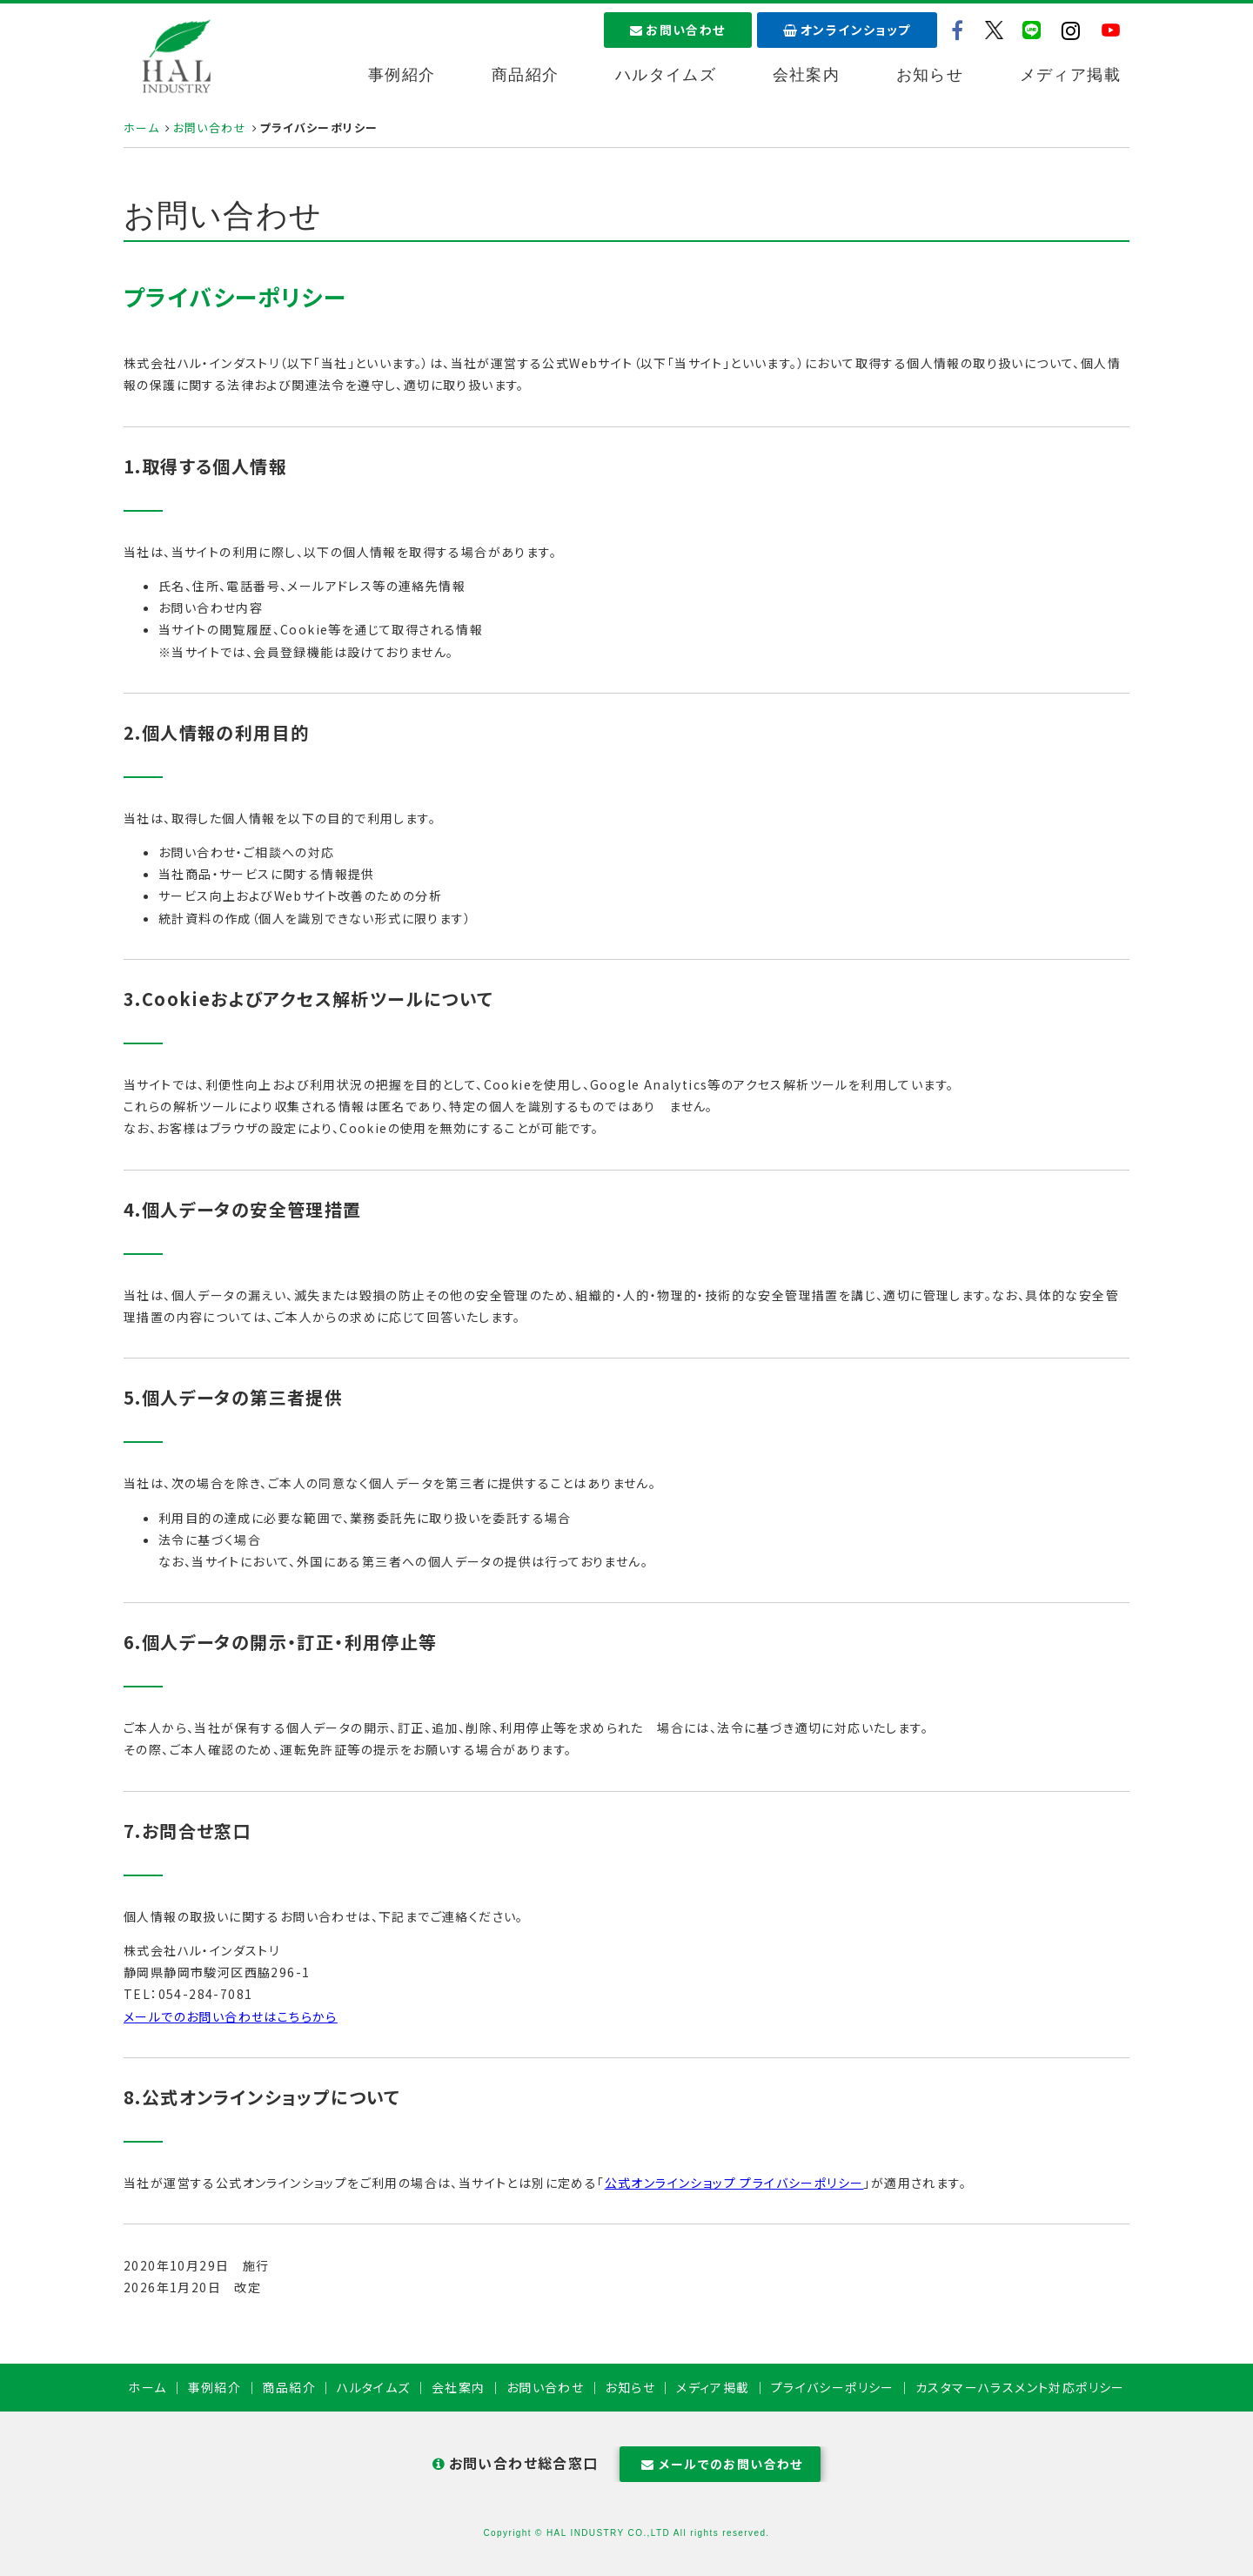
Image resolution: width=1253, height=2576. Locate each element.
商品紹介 (525, 75)
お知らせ (930, 75)
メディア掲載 (1070, 75)
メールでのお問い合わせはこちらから (231, 2016)
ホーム (141, 127)
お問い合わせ (678, 29)
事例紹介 (402, 75)
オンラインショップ (847, 29)
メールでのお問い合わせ (720, 2463)
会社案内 (807, 75)
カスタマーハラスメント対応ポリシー (1020, 2387)
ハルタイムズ (665, 75)
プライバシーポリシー (833, 2387)
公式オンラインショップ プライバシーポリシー (734, 2182)
